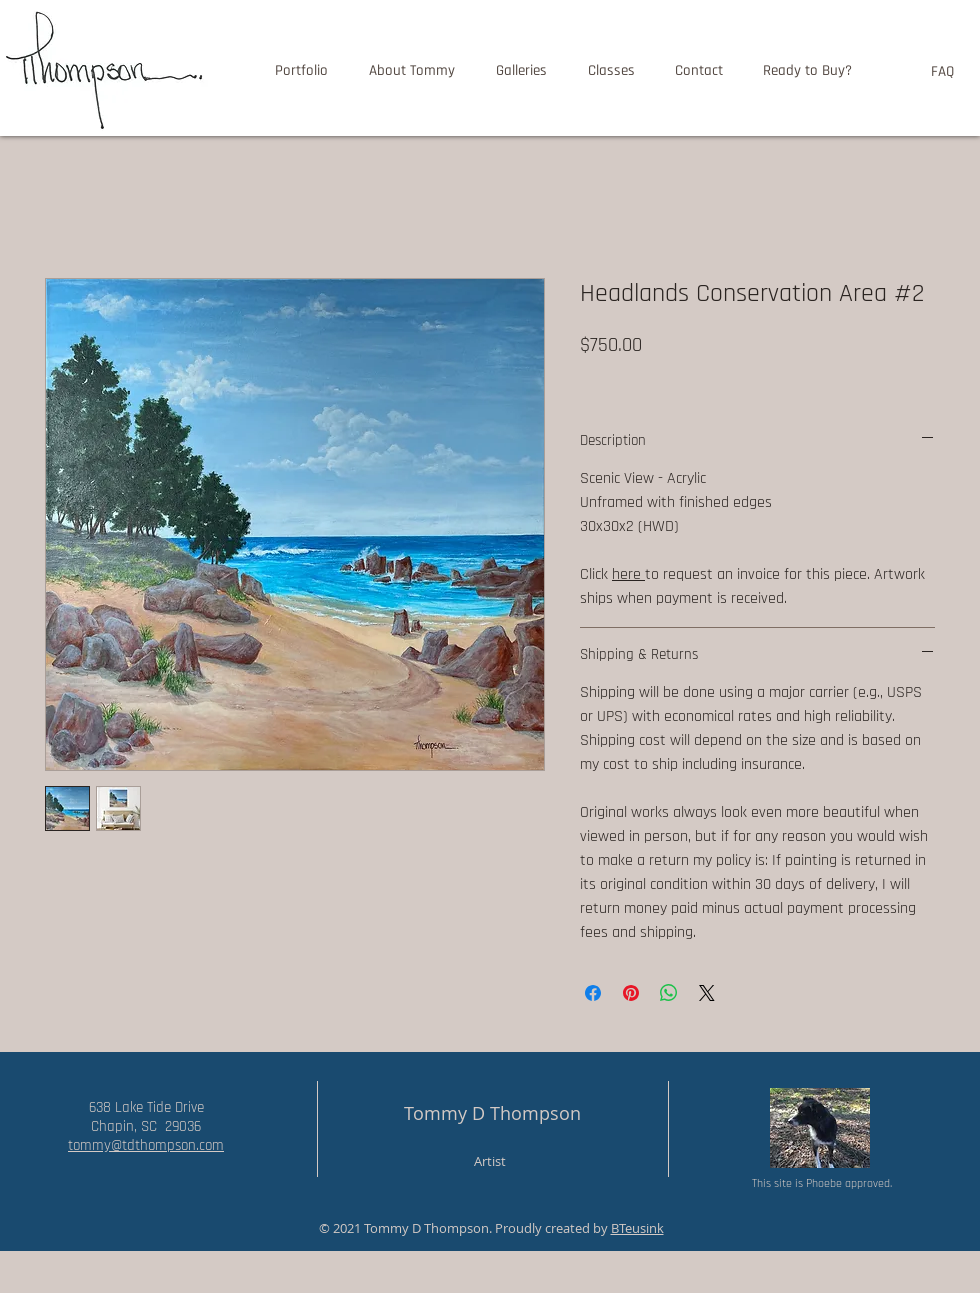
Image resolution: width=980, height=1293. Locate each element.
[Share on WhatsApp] (669, 993)
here (628, 574)
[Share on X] (707, 993)
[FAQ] (942, 71)
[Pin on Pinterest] (631, 993)
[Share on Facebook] (593, 993)
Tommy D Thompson (492, 1113)
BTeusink (637, 1228)
